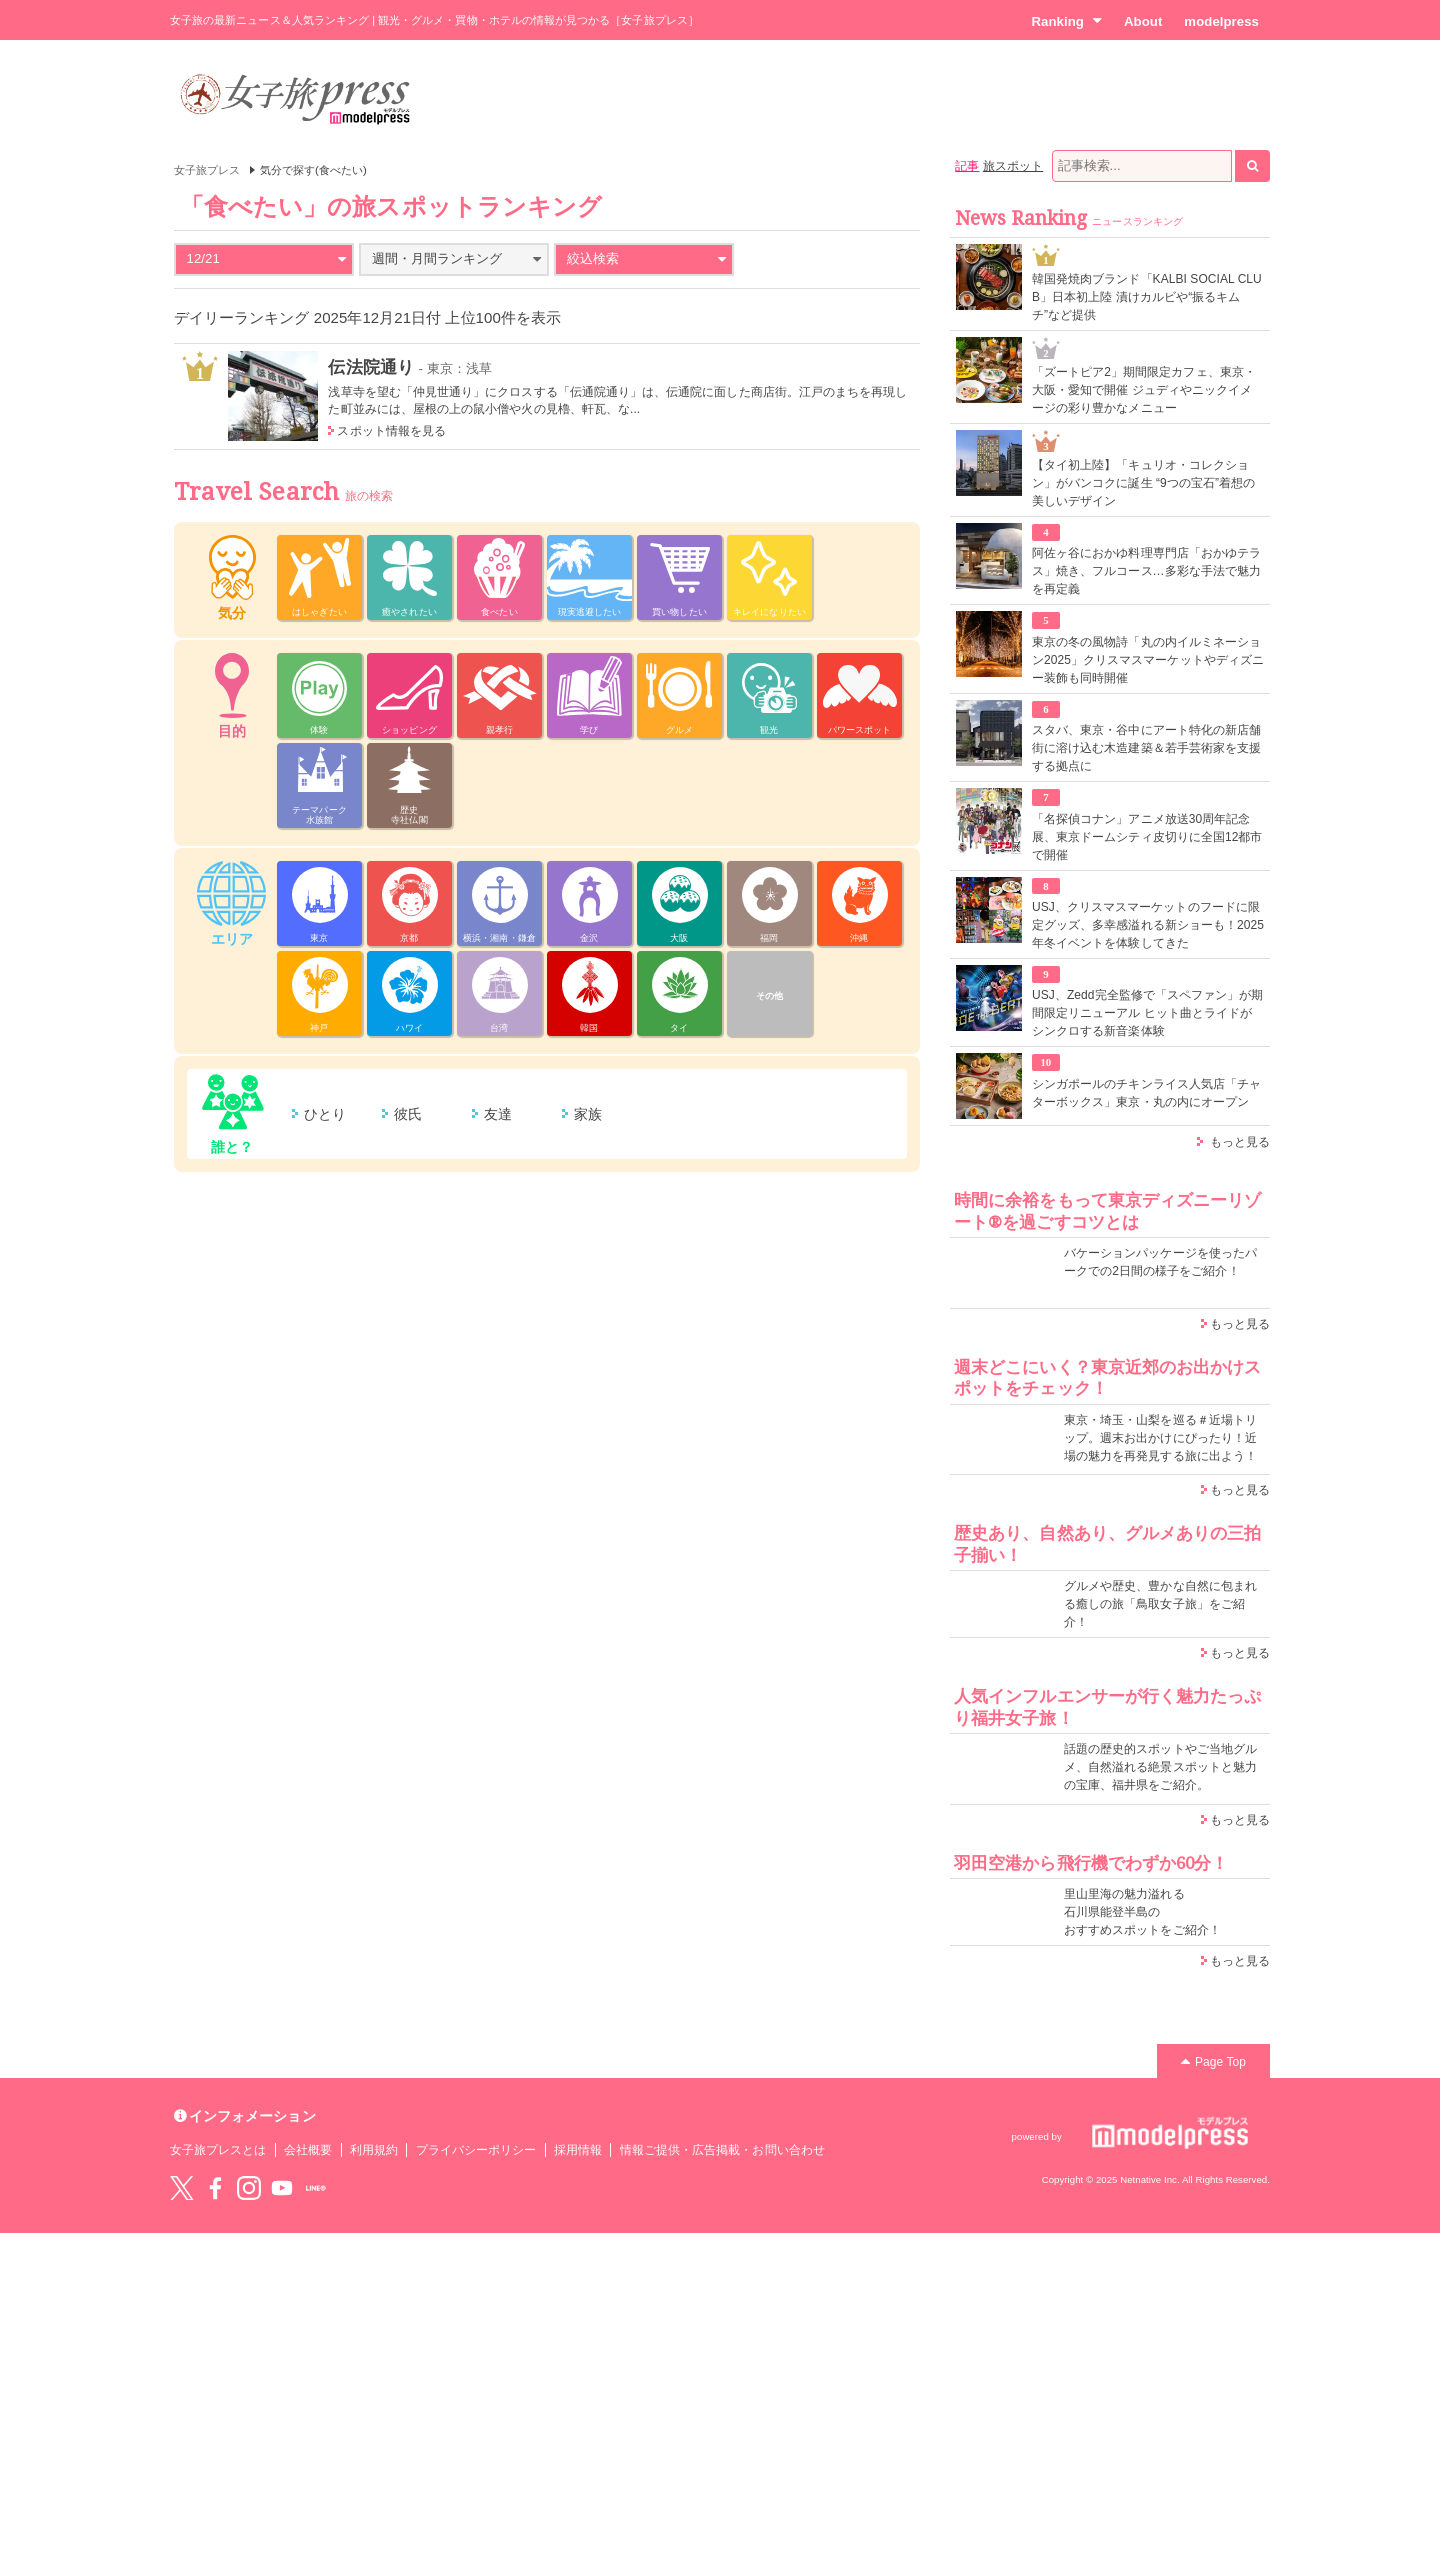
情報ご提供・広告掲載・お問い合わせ (722, 2150)
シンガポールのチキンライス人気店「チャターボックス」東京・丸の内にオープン (1146, 1093)
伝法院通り (370, 367)
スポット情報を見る (391, 431)
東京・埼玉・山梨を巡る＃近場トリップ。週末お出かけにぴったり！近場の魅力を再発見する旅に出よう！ (1160, 1438)
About (1143, 21)
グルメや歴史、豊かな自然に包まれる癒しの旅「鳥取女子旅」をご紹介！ (1160, 1604)
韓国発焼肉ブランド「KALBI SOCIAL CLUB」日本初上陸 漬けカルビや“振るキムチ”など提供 (1147, 297)
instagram (249, 2188)
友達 (498, 1114)
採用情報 (578, 2150)
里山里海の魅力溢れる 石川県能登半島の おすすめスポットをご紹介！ (1142, 1912)
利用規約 (374, 2150)
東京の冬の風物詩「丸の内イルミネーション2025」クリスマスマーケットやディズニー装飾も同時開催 (1148, 660)
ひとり (325, 1114)
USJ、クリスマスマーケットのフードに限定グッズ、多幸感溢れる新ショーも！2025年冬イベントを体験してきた (1148, 925)
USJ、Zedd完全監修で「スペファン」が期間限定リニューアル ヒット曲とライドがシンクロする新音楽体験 (1147, 1013)
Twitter (182, 2188)
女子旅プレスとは (218, 2150)
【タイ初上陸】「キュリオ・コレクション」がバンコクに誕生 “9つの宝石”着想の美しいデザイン (1143, 483)
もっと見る (1240, 1142)
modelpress (1221, 21)
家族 (588, 1114)
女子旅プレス (207, 170)
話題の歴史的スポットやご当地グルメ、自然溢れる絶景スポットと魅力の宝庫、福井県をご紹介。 (1160, 1767)
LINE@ (316, 2188)
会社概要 (308, 2150)
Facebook (215, 2188)
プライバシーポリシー (476, 2150)
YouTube (282, 2188)
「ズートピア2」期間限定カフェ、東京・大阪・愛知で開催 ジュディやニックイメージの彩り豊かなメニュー (1144, 390)
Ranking (1066, 21)
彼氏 (408, 1114)
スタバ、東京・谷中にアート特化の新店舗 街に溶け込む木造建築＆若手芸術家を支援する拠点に (1146, 748)
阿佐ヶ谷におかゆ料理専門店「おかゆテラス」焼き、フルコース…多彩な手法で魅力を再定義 (1146, 571)
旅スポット (1013, 166)
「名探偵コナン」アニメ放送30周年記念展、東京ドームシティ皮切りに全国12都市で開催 (1147, 837)
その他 (769, 996)
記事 (967, 166)
